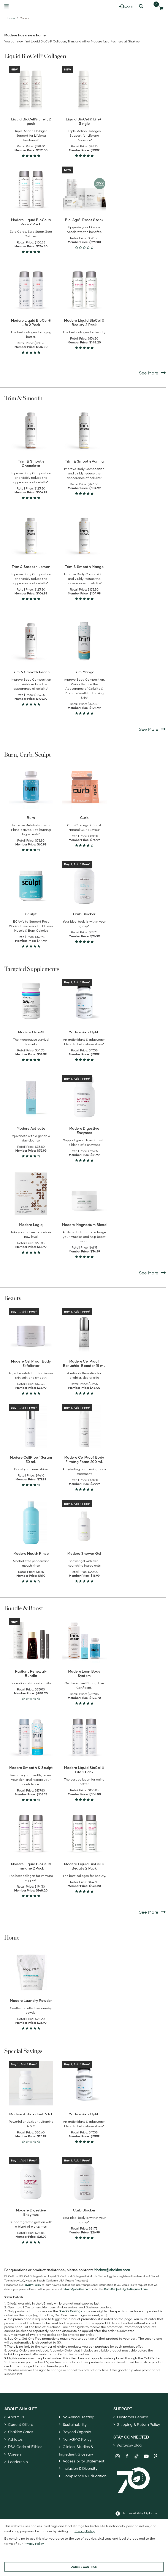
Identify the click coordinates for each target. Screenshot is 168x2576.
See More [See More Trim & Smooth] (152, 729)
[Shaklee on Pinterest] (155, 2457)
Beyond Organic (78, 2432)
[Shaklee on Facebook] (127, 2457)
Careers (15, 2456)
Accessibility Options (139, 2514)
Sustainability (75, 2424)
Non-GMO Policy (78, 2440)
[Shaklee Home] (25, 6)
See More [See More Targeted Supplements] (152, 1272)
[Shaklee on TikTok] (136, 2454)
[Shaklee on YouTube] (146, 2457)
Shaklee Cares (21, 2432)
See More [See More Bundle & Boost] (152, 1912)
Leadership (18, 2464)
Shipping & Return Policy (140, 2424)
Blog (130, 2446)
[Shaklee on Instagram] (117, 2457)
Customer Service (133, 2417)
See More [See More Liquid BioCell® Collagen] (152, 372)
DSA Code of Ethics (26, 2448)
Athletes (16, 2440)
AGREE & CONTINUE (84, 2566)
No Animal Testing (80, 2417)
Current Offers (21, 2424)
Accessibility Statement (85, 2463)
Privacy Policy (84, 2531)
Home (11, 18)
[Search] (141, 6)
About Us (16, 2417)
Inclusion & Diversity (81, 2471)
